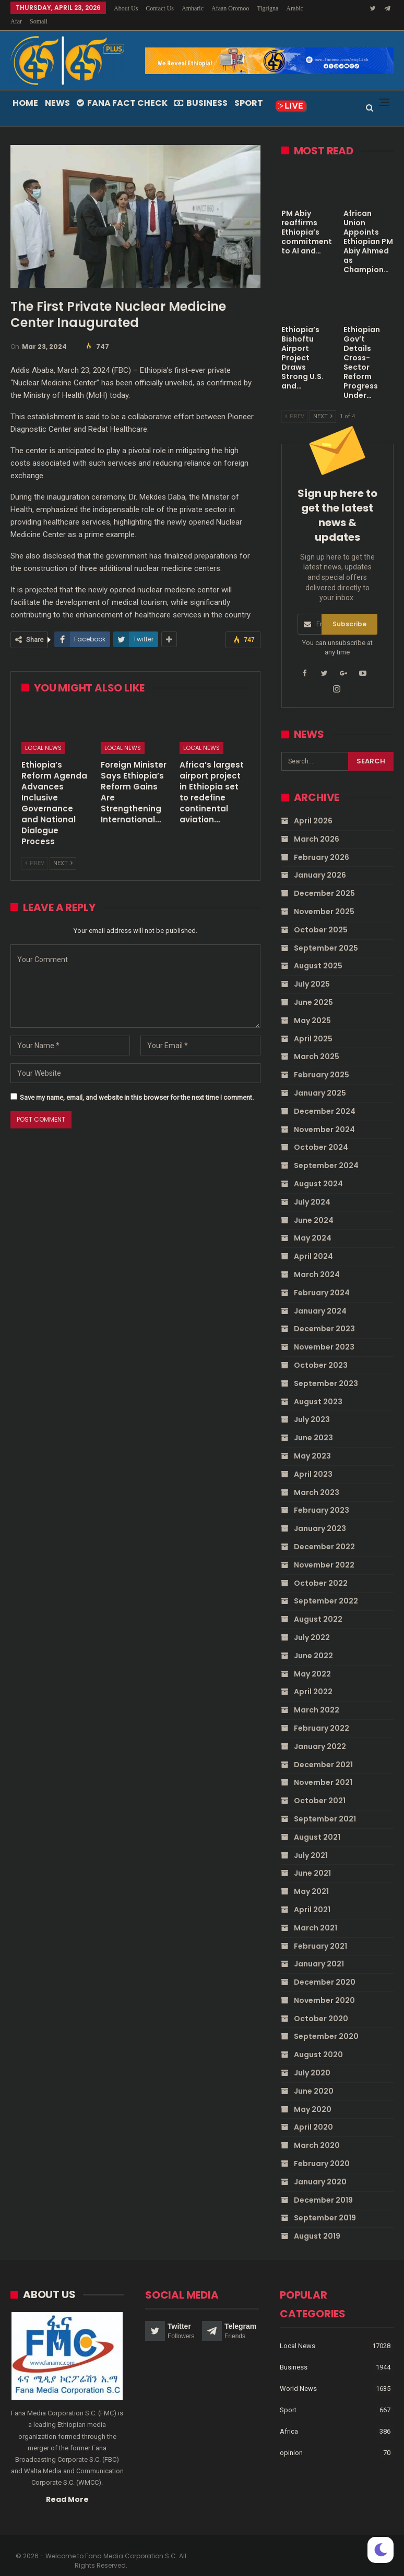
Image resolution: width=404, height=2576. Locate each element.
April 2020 (313, 2114)
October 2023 (321, 1352)
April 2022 (313, 1679)
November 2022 (324, 1552)
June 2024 (314, 1207)
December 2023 (324, 1316)
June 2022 (313, 1643)
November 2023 (324, 1334)
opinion (291, 2440)
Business (201, 90)
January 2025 (320, 1080)
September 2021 (325, 1806)
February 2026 (321, 845)
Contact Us (160, 8)
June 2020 (314, 2078)
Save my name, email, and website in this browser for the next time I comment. (137, 1085)
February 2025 (321, 1062)
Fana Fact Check (122, 90)
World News (298, 2376)
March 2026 (316, 826)
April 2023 (313, 1461)
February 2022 (321, 1715)
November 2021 (323, 1770)
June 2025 (313, 990)
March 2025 (316, 1044)
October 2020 (321, 2006)
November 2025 (324, 899)
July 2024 (312, 1189)
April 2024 (313, 1243)
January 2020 (320, 2169)
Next (63, 850)
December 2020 (324, 1969)
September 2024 (326, 1153)
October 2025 (321, 917)
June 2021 (312, 1860)
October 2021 (320, 1788)
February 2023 (321, 1497)
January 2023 (320, 1516)
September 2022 (326, 1588)
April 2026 (313, 808)
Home (25, 90)
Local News (43, 735)
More (266, 8)
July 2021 (311, 1843)
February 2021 (320, 1933)
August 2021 (317, 1824)
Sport (248, 90)
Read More (67, 2487)
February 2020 (322, 2151)
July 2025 (312, 971)
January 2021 (319, 1951)
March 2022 (316, 1697)
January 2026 (320, 862)
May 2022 (312, 1661)
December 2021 (323, 1752)
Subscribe (349, 611)
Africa (289, 2419)
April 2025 (313, 1026)
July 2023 (312, 1407)
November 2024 (324, 1117)
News (57, 90)
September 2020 (326, 2024)
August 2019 (317, 2223)
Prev (34, 850)
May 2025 (312, 1008)
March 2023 (316, 1480)
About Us (126, 8)
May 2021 (311, 1879)
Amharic (193, 8)
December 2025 (324, 881)
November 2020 (324, 1988)
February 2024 (322, 1280)
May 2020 (312, 2097)
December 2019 (323, 2187)
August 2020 (318, 2042)
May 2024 (312, 1225)
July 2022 (312, 1625)
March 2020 (317, 2133)
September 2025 (326, 935)
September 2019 (325, 2205)
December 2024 (324, 1098)
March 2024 (317, 1262)
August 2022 (318, 1606)
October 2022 (321, 1570)
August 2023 (318, 1389)
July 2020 (312, 2060)
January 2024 (320, 1298)
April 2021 (312, 1897)
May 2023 (312, 1443)
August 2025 (318, 953)
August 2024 (318, 1171)
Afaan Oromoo (230, 8)
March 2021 (315, 1915)
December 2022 (324, 1534)
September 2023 (326, 1371)
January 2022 (320, 1734)
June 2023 (313, 1425)
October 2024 (321, 1134)
